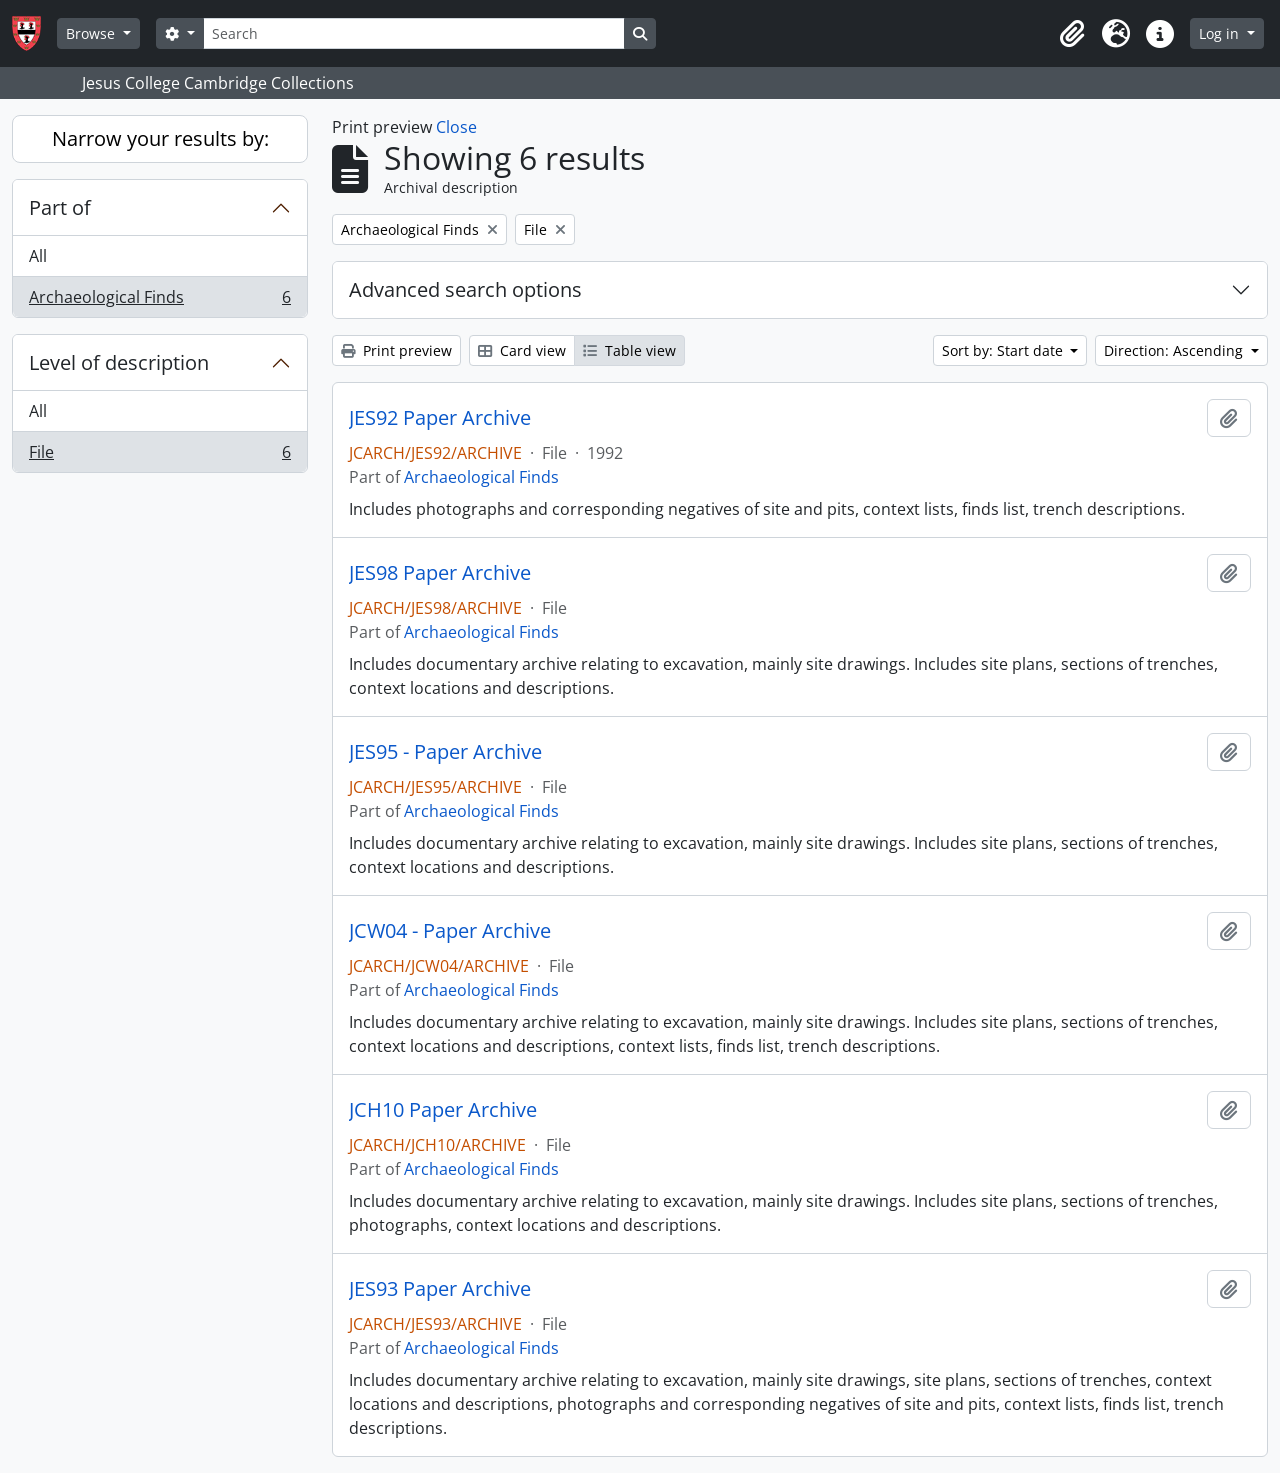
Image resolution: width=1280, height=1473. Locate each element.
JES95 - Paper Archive (445, 752)
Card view (522, 350)
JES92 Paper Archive (440, 418)
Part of (60, 207)
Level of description (119, 362)
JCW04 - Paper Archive (450, 931)
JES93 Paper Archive (440, 1289)
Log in (1221, 33)
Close (456, 127)
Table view (629, 350)
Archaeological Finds (159, 301)
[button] (1072, 34)
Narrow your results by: (160, 138)
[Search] (414, 33)
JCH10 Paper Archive (443, 1110)
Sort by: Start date (1004, 350)
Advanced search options (465, 289)
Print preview (396, 350)
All (38, 256)
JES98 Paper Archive (440, 573)
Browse (92, 33)
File (159, 456)
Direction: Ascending (1175, 350)
